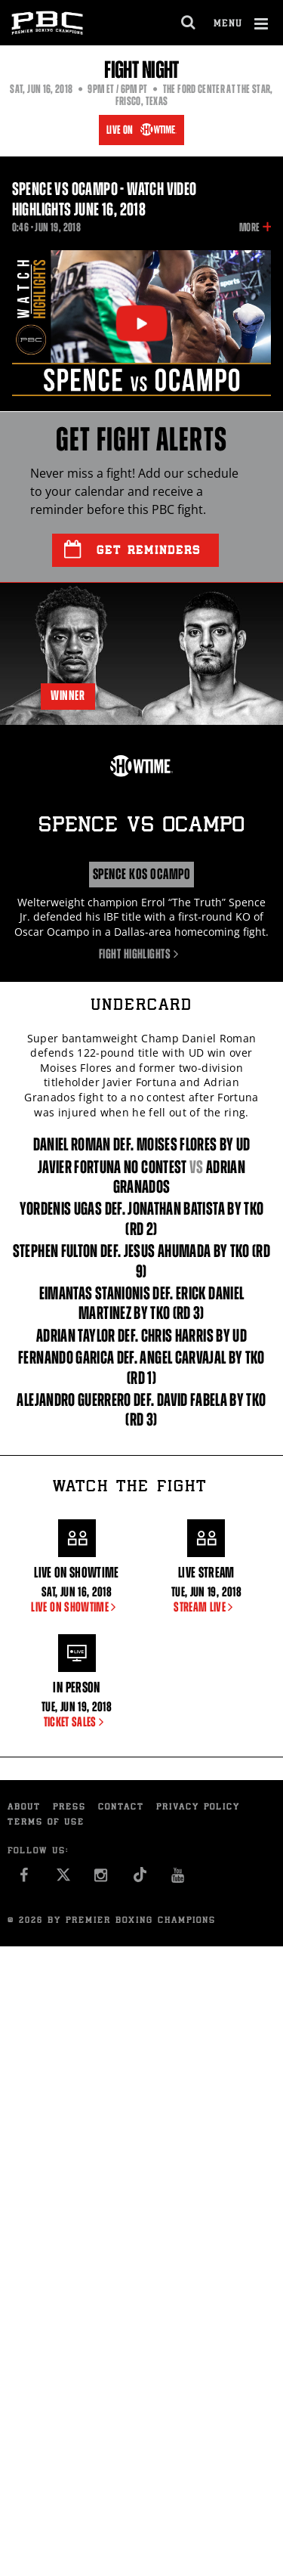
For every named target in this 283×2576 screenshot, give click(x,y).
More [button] (249, 227)
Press (69, 1808)
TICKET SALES (77, 1721)
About (24, 1808)
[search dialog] (189, 22)
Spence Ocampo (141, 826)
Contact (121, 1808)
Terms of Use (46, 1823)
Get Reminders (132, 549)
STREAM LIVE (206, 1607)
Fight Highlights (141, 953)
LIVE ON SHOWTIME (76, 1607)
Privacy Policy (198, 1808)
